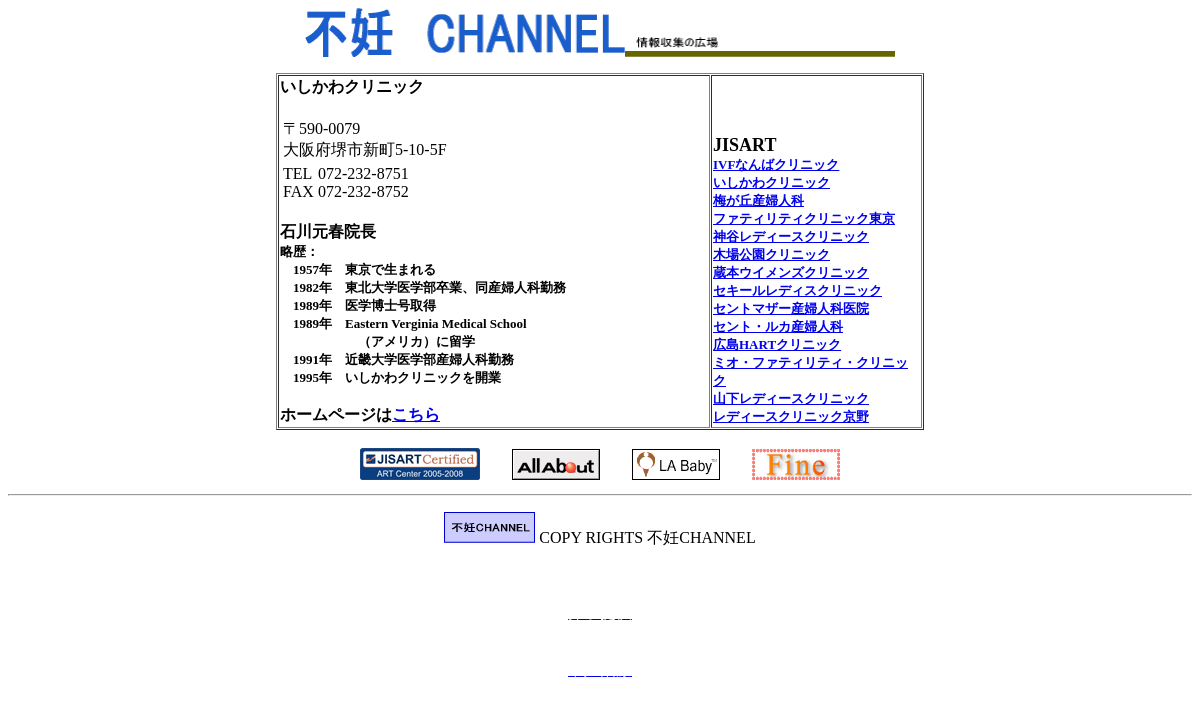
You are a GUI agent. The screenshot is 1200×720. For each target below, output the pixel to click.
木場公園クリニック (771, 254)
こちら (416, 414)
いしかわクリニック (771, 182)
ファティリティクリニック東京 (804, 218)
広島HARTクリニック (777, 344)
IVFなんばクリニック (776, 164)
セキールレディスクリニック (797, 290)
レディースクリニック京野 (791, 416)
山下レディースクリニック (791, 398)
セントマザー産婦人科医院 (791, 308)
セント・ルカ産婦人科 (778, 326)
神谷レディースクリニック (791, 236)
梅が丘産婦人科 (758, 200)
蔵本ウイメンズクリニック (791, 272)
